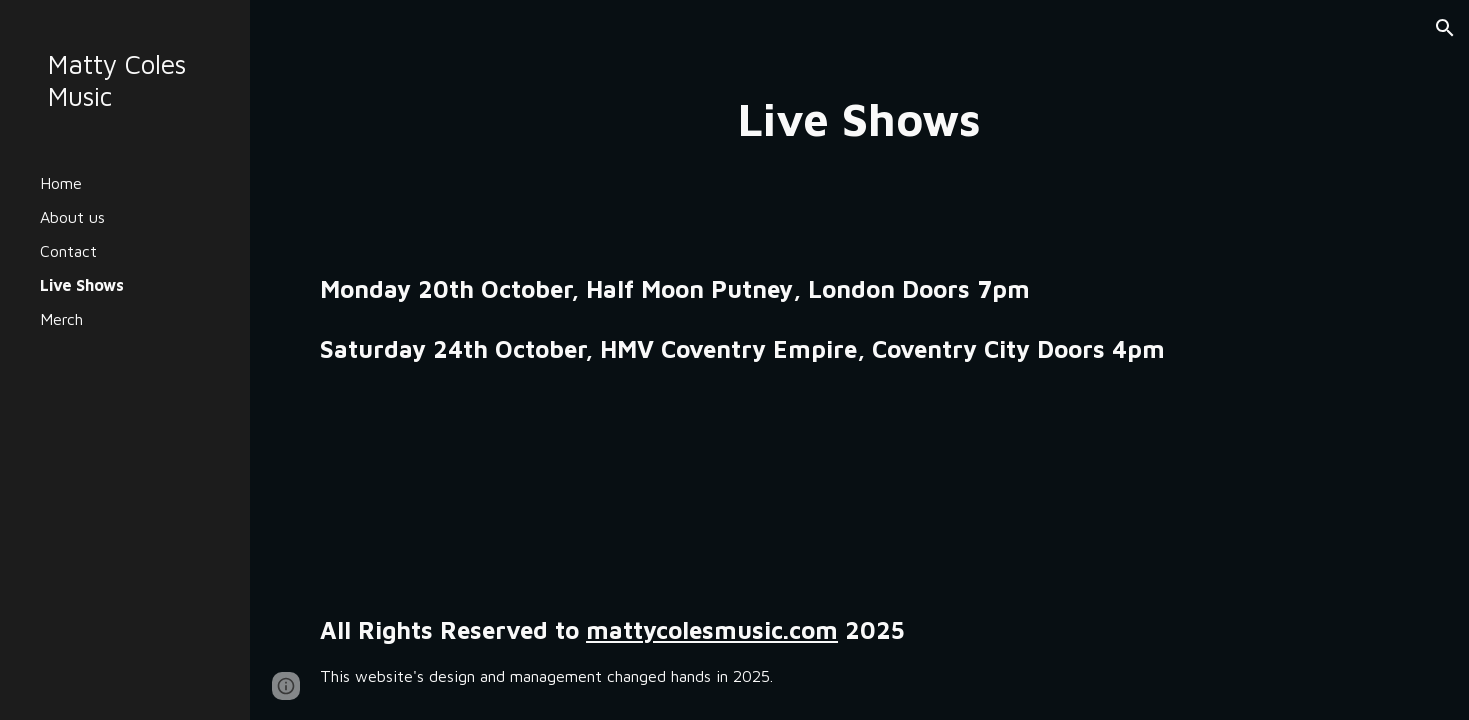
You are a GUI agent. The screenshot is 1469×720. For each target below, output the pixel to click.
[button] (1445, 28)
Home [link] (61, 183)
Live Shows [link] (82, 285)
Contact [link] (68, 251)
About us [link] (72, 217)
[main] (859, 119)
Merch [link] (61, 319)
